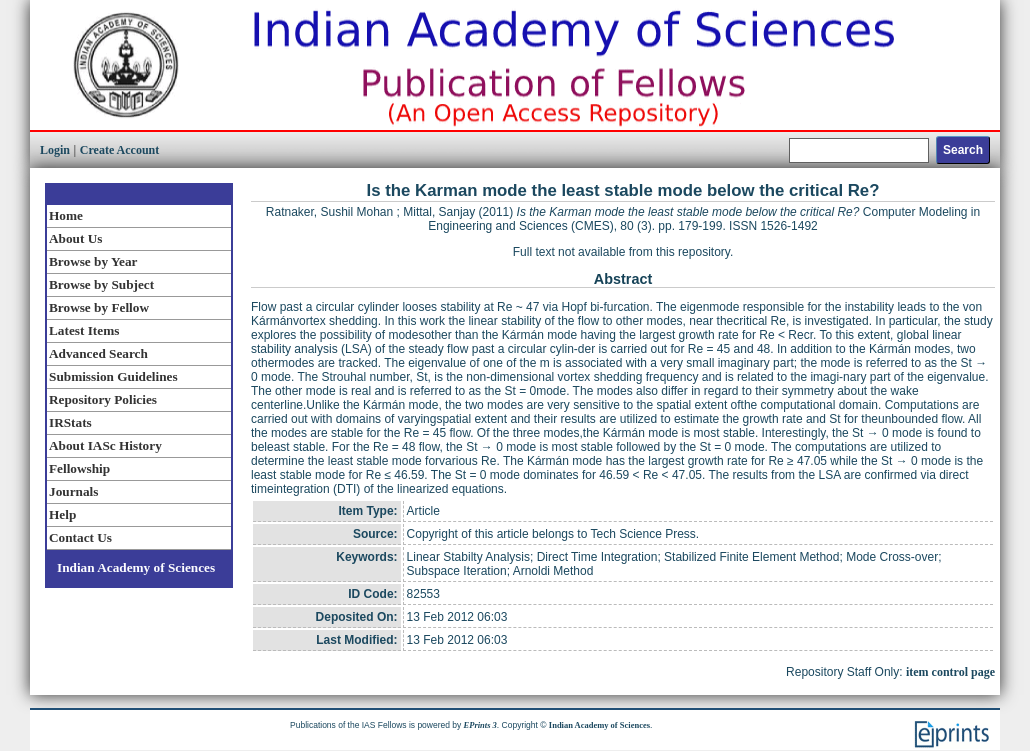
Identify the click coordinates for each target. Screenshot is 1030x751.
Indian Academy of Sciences (136, 567)
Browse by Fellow (99, 307)
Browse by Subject (101, 284)
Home (66, 215)
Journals (73, 491)
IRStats (70, 422)
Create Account (119, 150)
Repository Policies (103, 399)
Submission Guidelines (113, 376)
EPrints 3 (480, 725)
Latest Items (84, 330)
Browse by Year (93, 261)
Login (55, 150)
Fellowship (79, 468)
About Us (75, 238)
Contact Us (80, 537)
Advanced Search (98, 353)
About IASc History (105, 445)
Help (62, 514)
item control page (950, 672)
